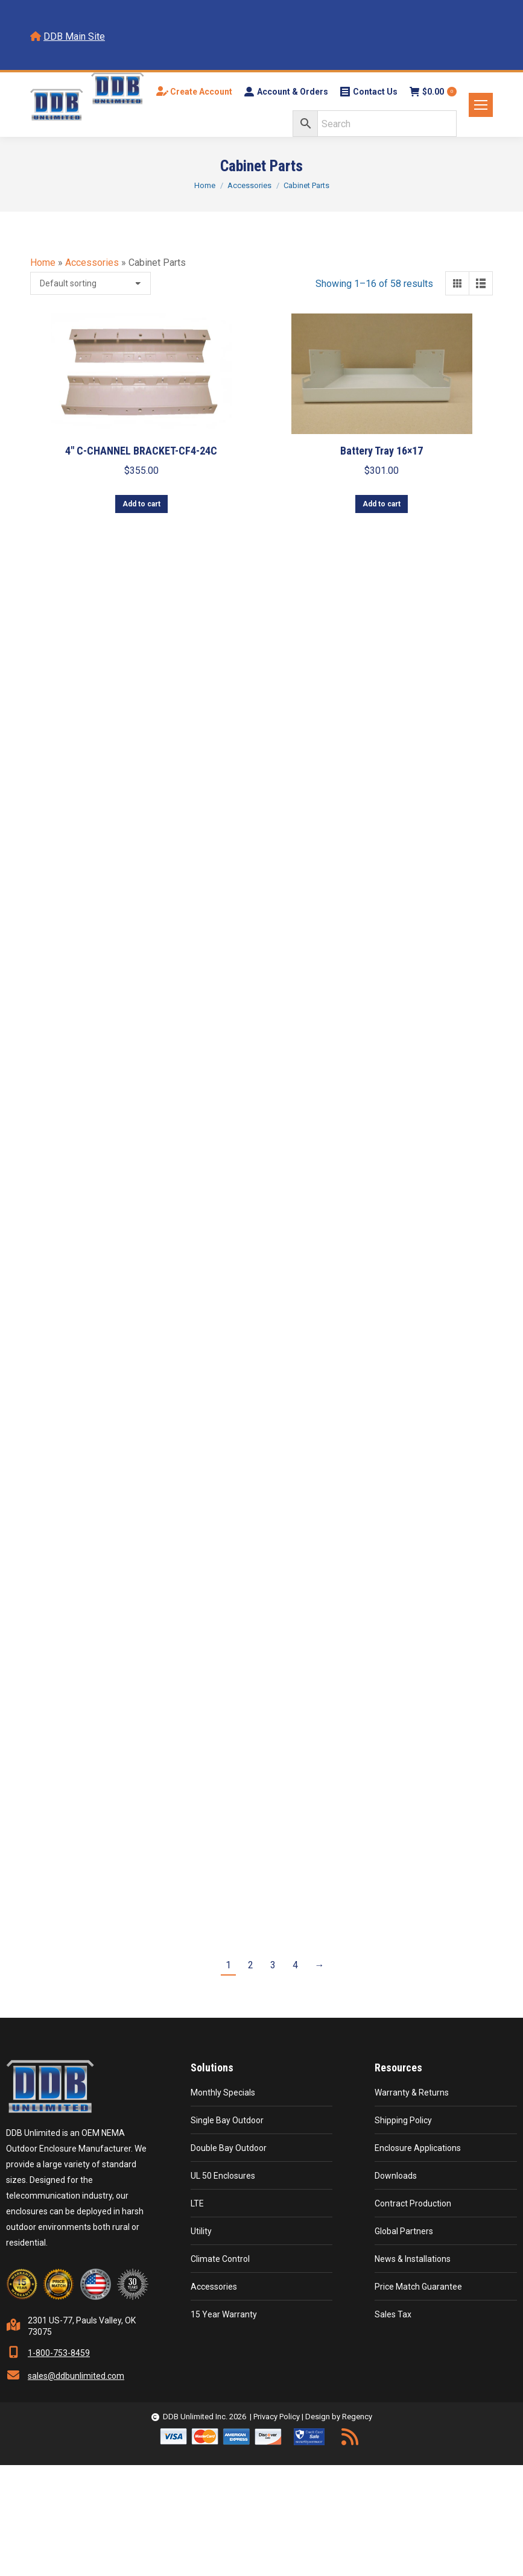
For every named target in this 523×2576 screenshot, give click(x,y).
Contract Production (413, 2203)
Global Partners (404, 2231)
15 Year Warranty (224, 2314)
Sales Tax (393, 2314)
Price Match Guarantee (418, 2286)
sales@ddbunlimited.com (76, 2376)
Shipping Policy (403, 2120)
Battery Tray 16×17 (381, 450)
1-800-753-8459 (59, 2353)
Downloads (396, 2176)
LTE (197, 2203)
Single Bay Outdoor (227, 2120)
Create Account (194, 91)
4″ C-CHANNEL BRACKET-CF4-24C (141, 450)
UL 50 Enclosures (223, 2176)
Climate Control (220, 2259)
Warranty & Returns (412, 2092)
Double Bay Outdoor (229, 2148)
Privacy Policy (276, 2416)
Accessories (92, 262)
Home (42, 262)
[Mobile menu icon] (481, 105)
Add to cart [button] (141, 504)
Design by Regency (338, 2416)
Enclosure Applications (418, 2148)
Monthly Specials (223, 2092)
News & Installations (413, 2259)
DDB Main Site (74, 36)
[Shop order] (90, 283)
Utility (201, 2231)
